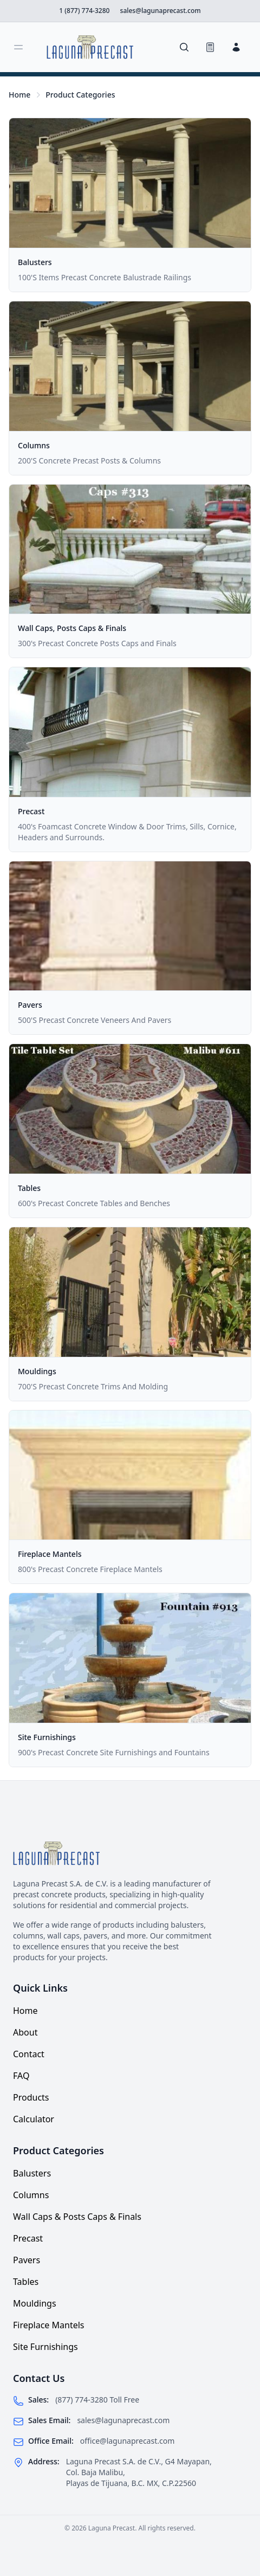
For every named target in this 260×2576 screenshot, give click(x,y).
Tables (29, 1188)
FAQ (21, 2076)
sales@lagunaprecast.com (123, 2420)
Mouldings (37, 1371)
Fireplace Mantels (50, 1554)
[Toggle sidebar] (18, 47)
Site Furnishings (47, 1737)
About (25, 2032)
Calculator (33, 2119)
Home (19, 94)
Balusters (35, 262)
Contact (28, 2054)
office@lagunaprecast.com (127, 2441)
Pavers (30, 1005)
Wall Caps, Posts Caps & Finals (72, 628)
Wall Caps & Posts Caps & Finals (77, 2217)
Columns (34, 445)
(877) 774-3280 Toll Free (97, 2399)
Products (31, 2097)
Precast (31, 811)
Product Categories (80, 94)
